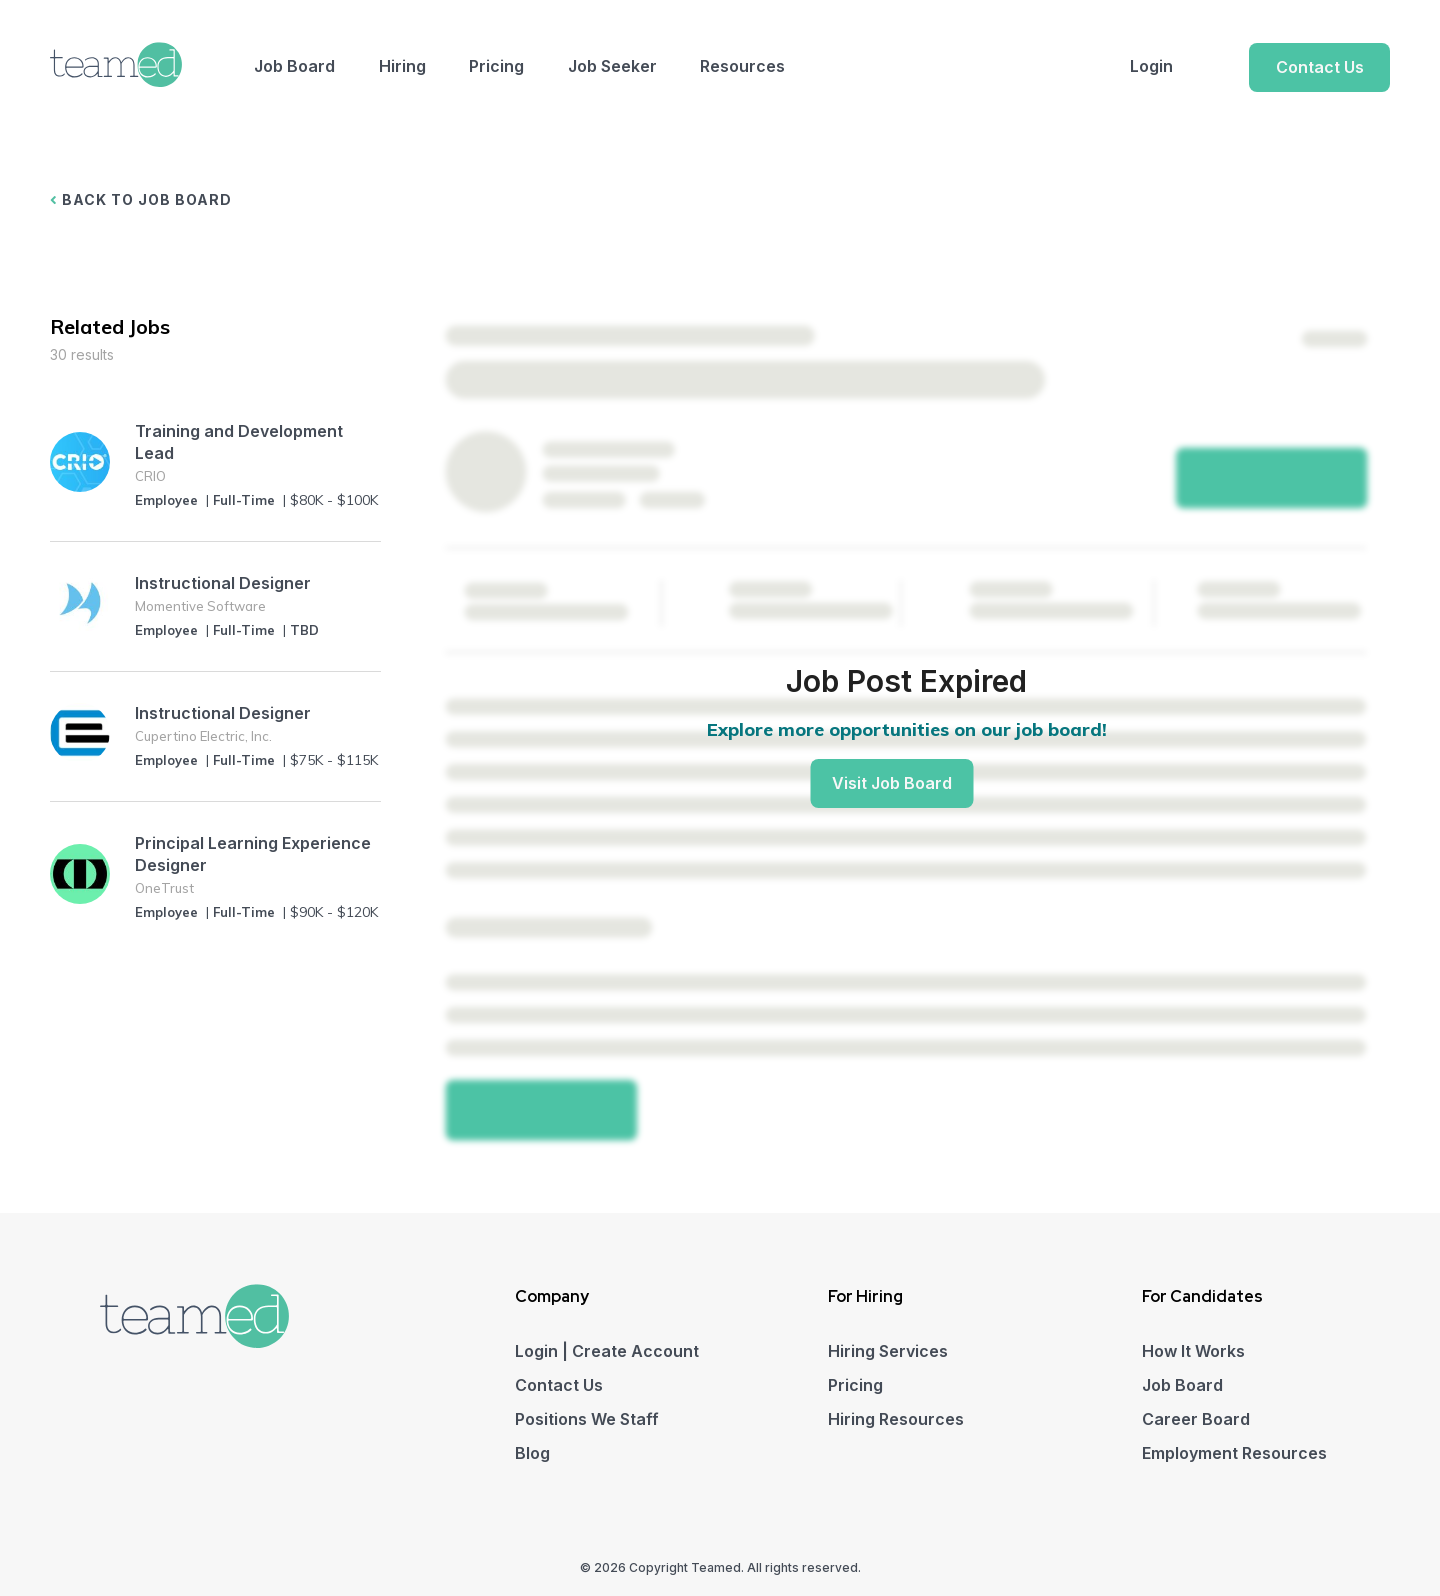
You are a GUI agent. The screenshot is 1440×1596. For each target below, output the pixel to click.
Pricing (496, 66)
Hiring (402, 66)
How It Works (1193, 1351)
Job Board (294, 66)
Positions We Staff (587, 1419)
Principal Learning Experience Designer (253, 854)
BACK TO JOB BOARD (141, 199)
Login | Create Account (607, 1351)
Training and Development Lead (239, 442)
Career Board (1196, 1419)
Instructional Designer (223, 583)
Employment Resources (1234, 1453)
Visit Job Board (892, 783)
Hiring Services (888, 1351)
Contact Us (1320, 67)
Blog (532, 1453)
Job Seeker (612, 66)
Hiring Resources (896, 1419)
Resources (742, 66)
